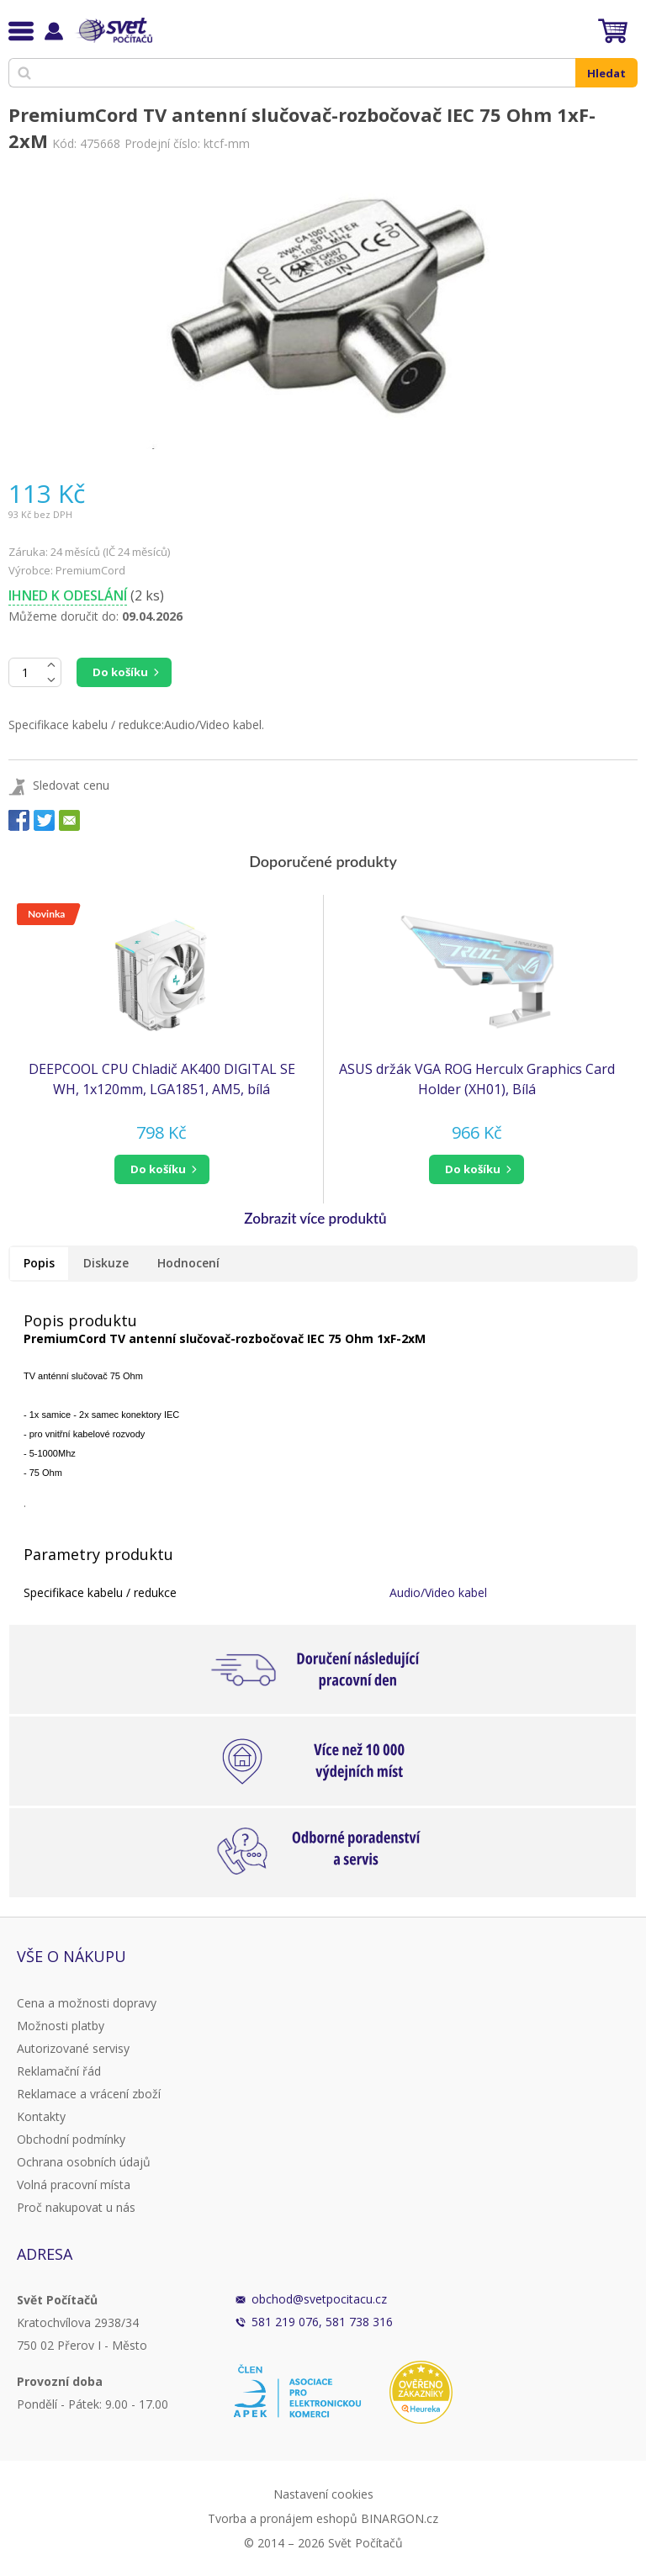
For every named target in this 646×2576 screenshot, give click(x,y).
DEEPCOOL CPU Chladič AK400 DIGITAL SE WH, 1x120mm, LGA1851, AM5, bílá (162, 1079)
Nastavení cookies (323, 2494)
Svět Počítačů (113, 30)
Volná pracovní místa (73, 2185)
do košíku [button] (158, 1169)
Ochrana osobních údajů (84, 2162)
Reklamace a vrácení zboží (89, 2094)
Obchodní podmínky (71, 2139)
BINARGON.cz (399, 2518)
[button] (161, 1169)
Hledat (606, 73)
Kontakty (41, 2116)
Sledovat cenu (71, 785)
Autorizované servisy (73, 2048)
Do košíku (120, 672)
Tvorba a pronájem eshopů (282, 2518)
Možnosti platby (60, 2026)
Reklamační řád (59, 2071)
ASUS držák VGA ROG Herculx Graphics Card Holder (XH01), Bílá (477, 1079)
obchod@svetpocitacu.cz (319, 2299)
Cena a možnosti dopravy (86, 2003)
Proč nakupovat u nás (76, 2207)
